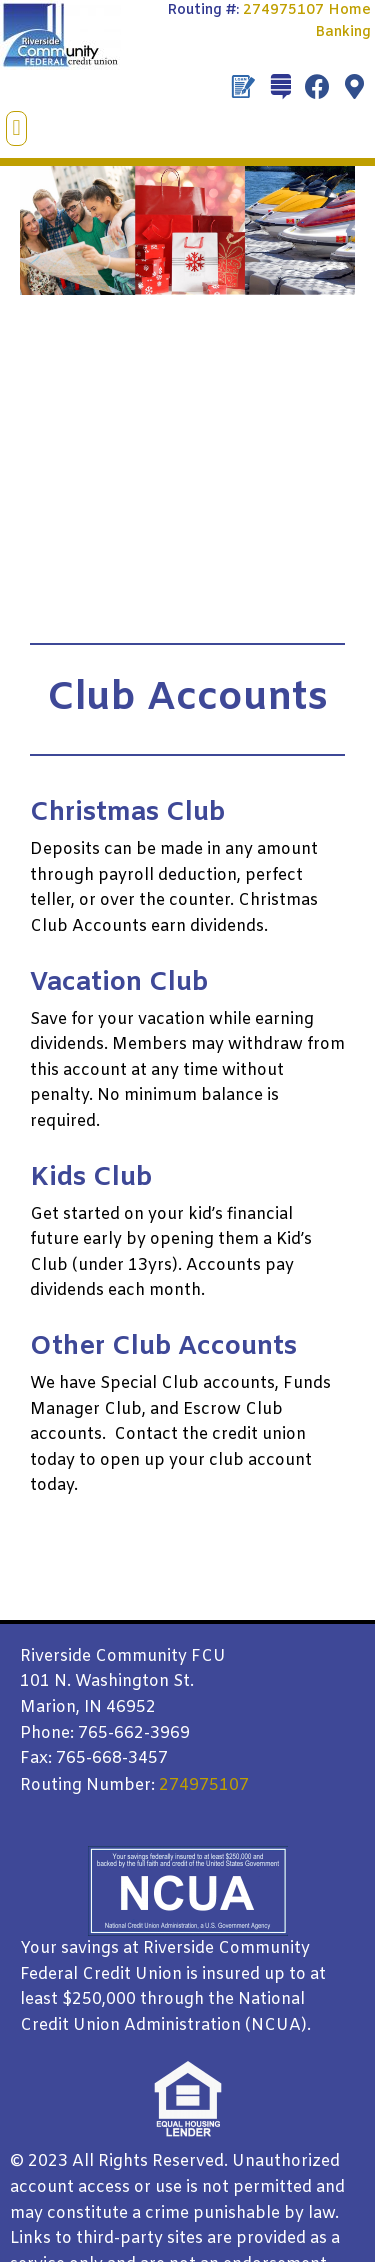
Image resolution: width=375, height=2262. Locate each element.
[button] (16, 128)
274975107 (283, 10)
